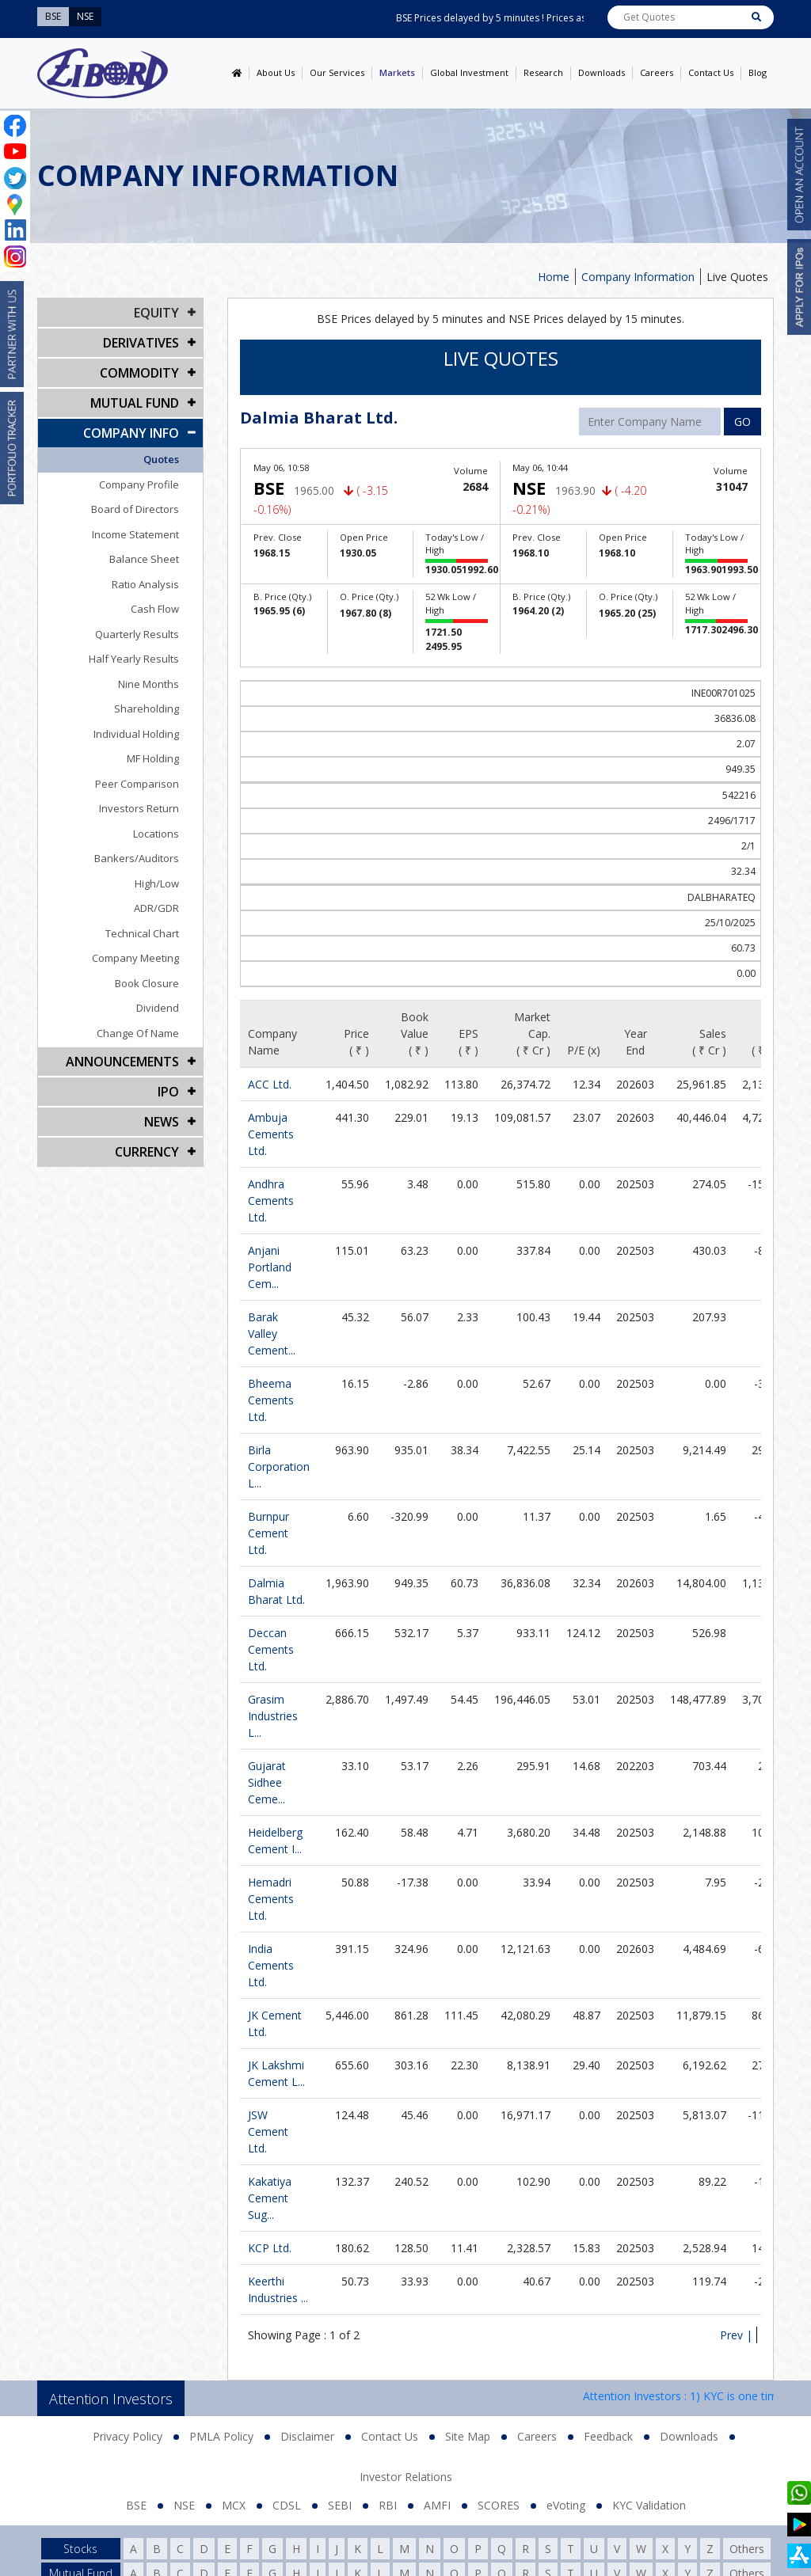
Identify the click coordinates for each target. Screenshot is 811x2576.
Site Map (467, 2436)
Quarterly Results (137, 634)
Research (543, 72)
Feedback (608, 2436)
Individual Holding (136, 734)
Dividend (157, 1008)
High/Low (157, 883)
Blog (757, 72)
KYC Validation (649, 2505)
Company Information (638, 276)
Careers (656, 72)
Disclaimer (307, 2436)
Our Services (337, 72)
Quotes (161, 459)
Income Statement (135, 534)
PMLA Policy (221, 2436)
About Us (276, 72)
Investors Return (139, 808)
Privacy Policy (127, 2436)
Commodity (139, 373)
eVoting (565, 2505)
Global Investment (469, 72)
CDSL (286, 2505)
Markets (397, 72)
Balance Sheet (144, 559)
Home (553, 276)
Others (746, 2548)
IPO (168, 1091)
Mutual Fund (134, 403)
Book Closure (147, 983)
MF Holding (153, 758)
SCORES (499, 2505)
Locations (156, 833)
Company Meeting (135, 958)
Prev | (736, 2334)
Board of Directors (135, 509)
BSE (136, 2505)
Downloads (601, 72)
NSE (184, 2505)
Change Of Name (138, 1033)
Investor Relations (406, 2476)
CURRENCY (147, 1152)
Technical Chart (142, 933)
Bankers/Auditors (136, 858)
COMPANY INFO (131, 433)
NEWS (161, 1121)
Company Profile (139, 484)
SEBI (340, 2505)
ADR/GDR (156, 908)
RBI (388, 2505)
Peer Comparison (137, 784)
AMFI (437, 2505)
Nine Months (148, 684)
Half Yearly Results (134, 659)
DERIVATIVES (141, 342)
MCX (234, 2505)
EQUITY (156, 312)
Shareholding (146, 708)
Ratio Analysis (145, 584)
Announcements (122, 1061)
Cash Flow (155, 609)
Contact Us (710, 72)
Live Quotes (737, 276)
